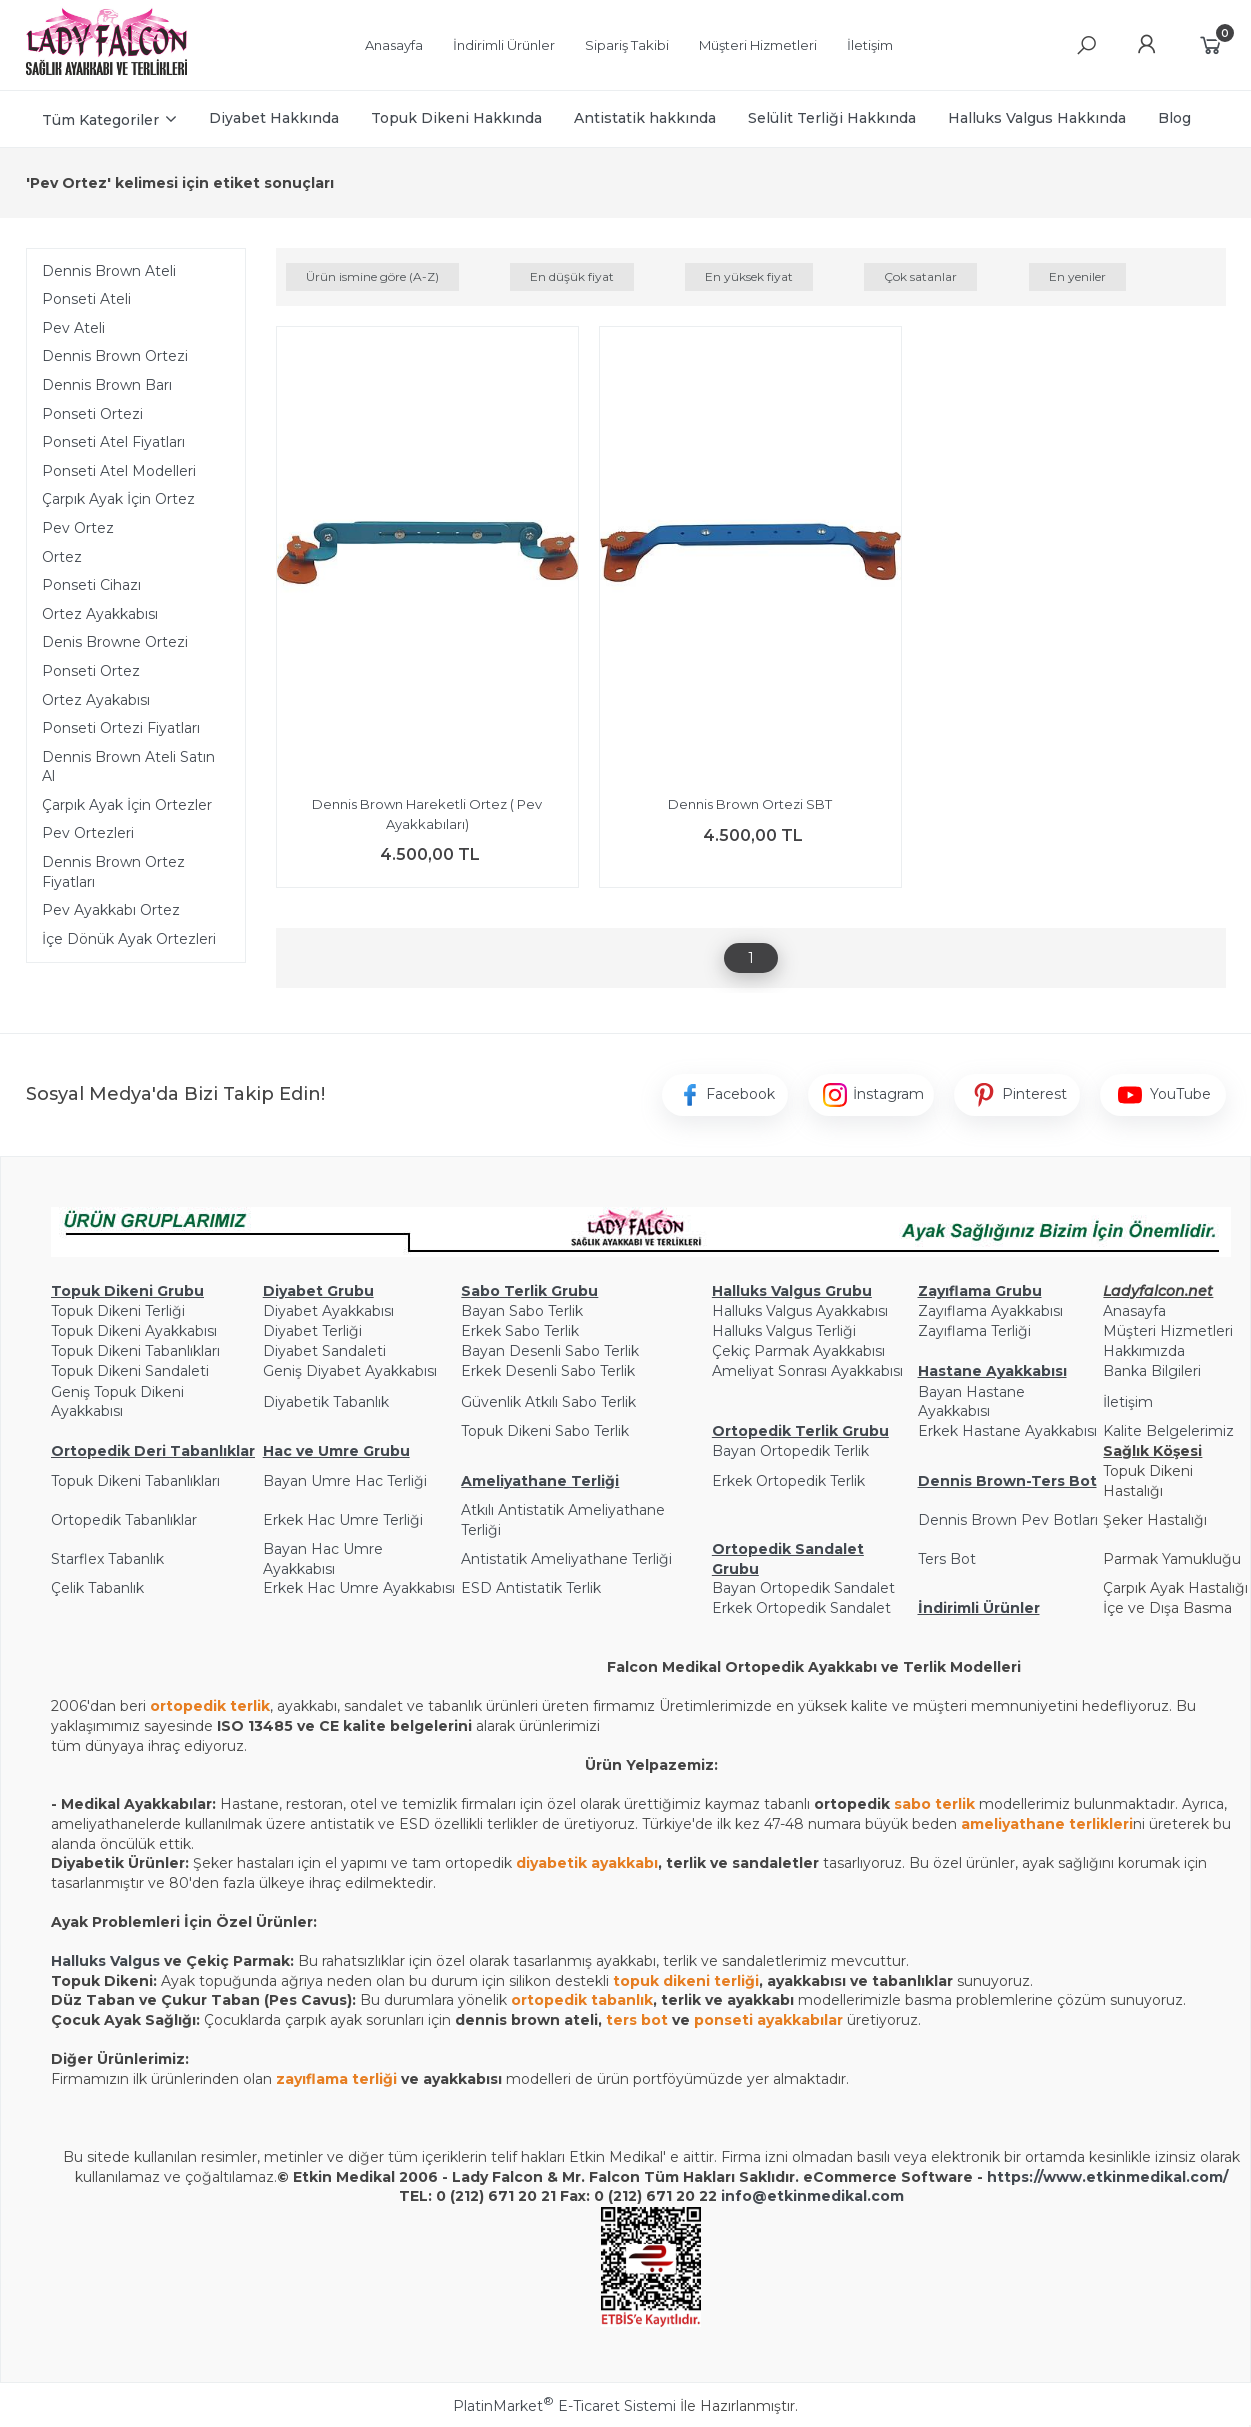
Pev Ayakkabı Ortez (111, 910)
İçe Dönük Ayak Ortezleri (129, 939)
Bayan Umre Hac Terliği (345, 1481)
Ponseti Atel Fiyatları (113, 442)
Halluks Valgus (105, 1961)
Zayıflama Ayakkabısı (990, 1311)
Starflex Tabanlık (107, 1559)
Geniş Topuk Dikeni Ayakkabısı (117, 1402)
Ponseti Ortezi (92, 414)
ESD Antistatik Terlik (531, 1588)
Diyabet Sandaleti (324, 1351)
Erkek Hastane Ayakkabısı (1007, 1431)
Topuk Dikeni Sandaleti (130, 1371)
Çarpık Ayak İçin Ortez (118, 499)
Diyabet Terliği (312, 1331)
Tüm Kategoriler (100, 120)
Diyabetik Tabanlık (326, 1402)
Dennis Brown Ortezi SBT (750, 804)
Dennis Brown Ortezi (115, 356)
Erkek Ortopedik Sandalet (801, 1608)
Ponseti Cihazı (91, 585)
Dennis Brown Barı (107, 385)
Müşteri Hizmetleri (1168, 1331)
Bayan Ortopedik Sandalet (803, 1588)
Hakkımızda (1144, 1351)
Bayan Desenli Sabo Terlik (550, 1351)
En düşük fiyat (572, 276)
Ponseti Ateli (86, 299)
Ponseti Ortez (91, 671)
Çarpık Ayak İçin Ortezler (127, 805)
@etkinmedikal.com (828, 2196)
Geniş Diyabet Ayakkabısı (350, 1371)
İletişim (1128, 1402)
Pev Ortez (78, 528)
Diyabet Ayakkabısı (328, 1311)
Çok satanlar (920, 276)
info (736, 2196)
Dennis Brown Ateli (109, 271)
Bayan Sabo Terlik (522, 1311)
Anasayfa (1134, 1311)
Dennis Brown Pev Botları (1008, 1520)
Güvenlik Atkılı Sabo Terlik (548, 1402)
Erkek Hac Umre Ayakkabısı (359, 1588)
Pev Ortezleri (88, 833)
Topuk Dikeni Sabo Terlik (545, 1431)
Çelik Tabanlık (97, 1588)
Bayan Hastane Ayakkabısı (971, 1402)
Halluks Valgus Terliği (784, 1331)
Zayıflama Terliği (974, 1331)
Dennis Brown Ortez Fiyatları (113, 872)
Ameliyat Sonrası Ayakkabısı (807, 1371)
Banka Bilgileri (1152, 1371)
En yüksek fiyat (749, 276)
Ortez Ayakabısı (96, 700)
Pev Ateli (73, 328)
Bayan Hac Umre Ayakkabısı (323, 1559)
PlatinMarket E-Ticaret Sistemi (564, 2406)
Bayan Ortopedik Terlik (790, 1451)
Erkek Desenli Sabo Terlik (548, 1371)
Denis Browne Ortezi (115, 642)
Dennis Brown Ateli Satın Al (128, 767)
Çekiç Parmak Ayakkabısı (798, 1351)
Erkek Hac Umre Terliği (343, 1520)
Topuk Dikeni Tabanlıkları (135, 1351)
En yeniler (1077, 276)
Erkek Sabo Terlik (520, 1331)
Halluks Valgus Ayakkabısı (800, 1311)
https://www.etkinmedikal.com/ (1107, 2177)
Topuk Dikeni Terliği (118, 1311)
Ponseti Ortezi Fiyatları (121, 728)
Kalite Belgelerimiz (1168, 1431)
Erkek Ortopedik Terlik (788, 1481)
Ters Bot (947, 1559)
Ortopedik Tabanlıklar (124, 1520)
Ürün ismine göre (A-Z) (372, 276)
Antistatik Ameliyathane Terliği (566, 1559)
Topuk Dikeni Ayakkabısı (134, 1331)
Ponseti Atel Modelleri (119, 471)
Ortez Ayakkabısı (100, 614)
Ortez (62, 557)
